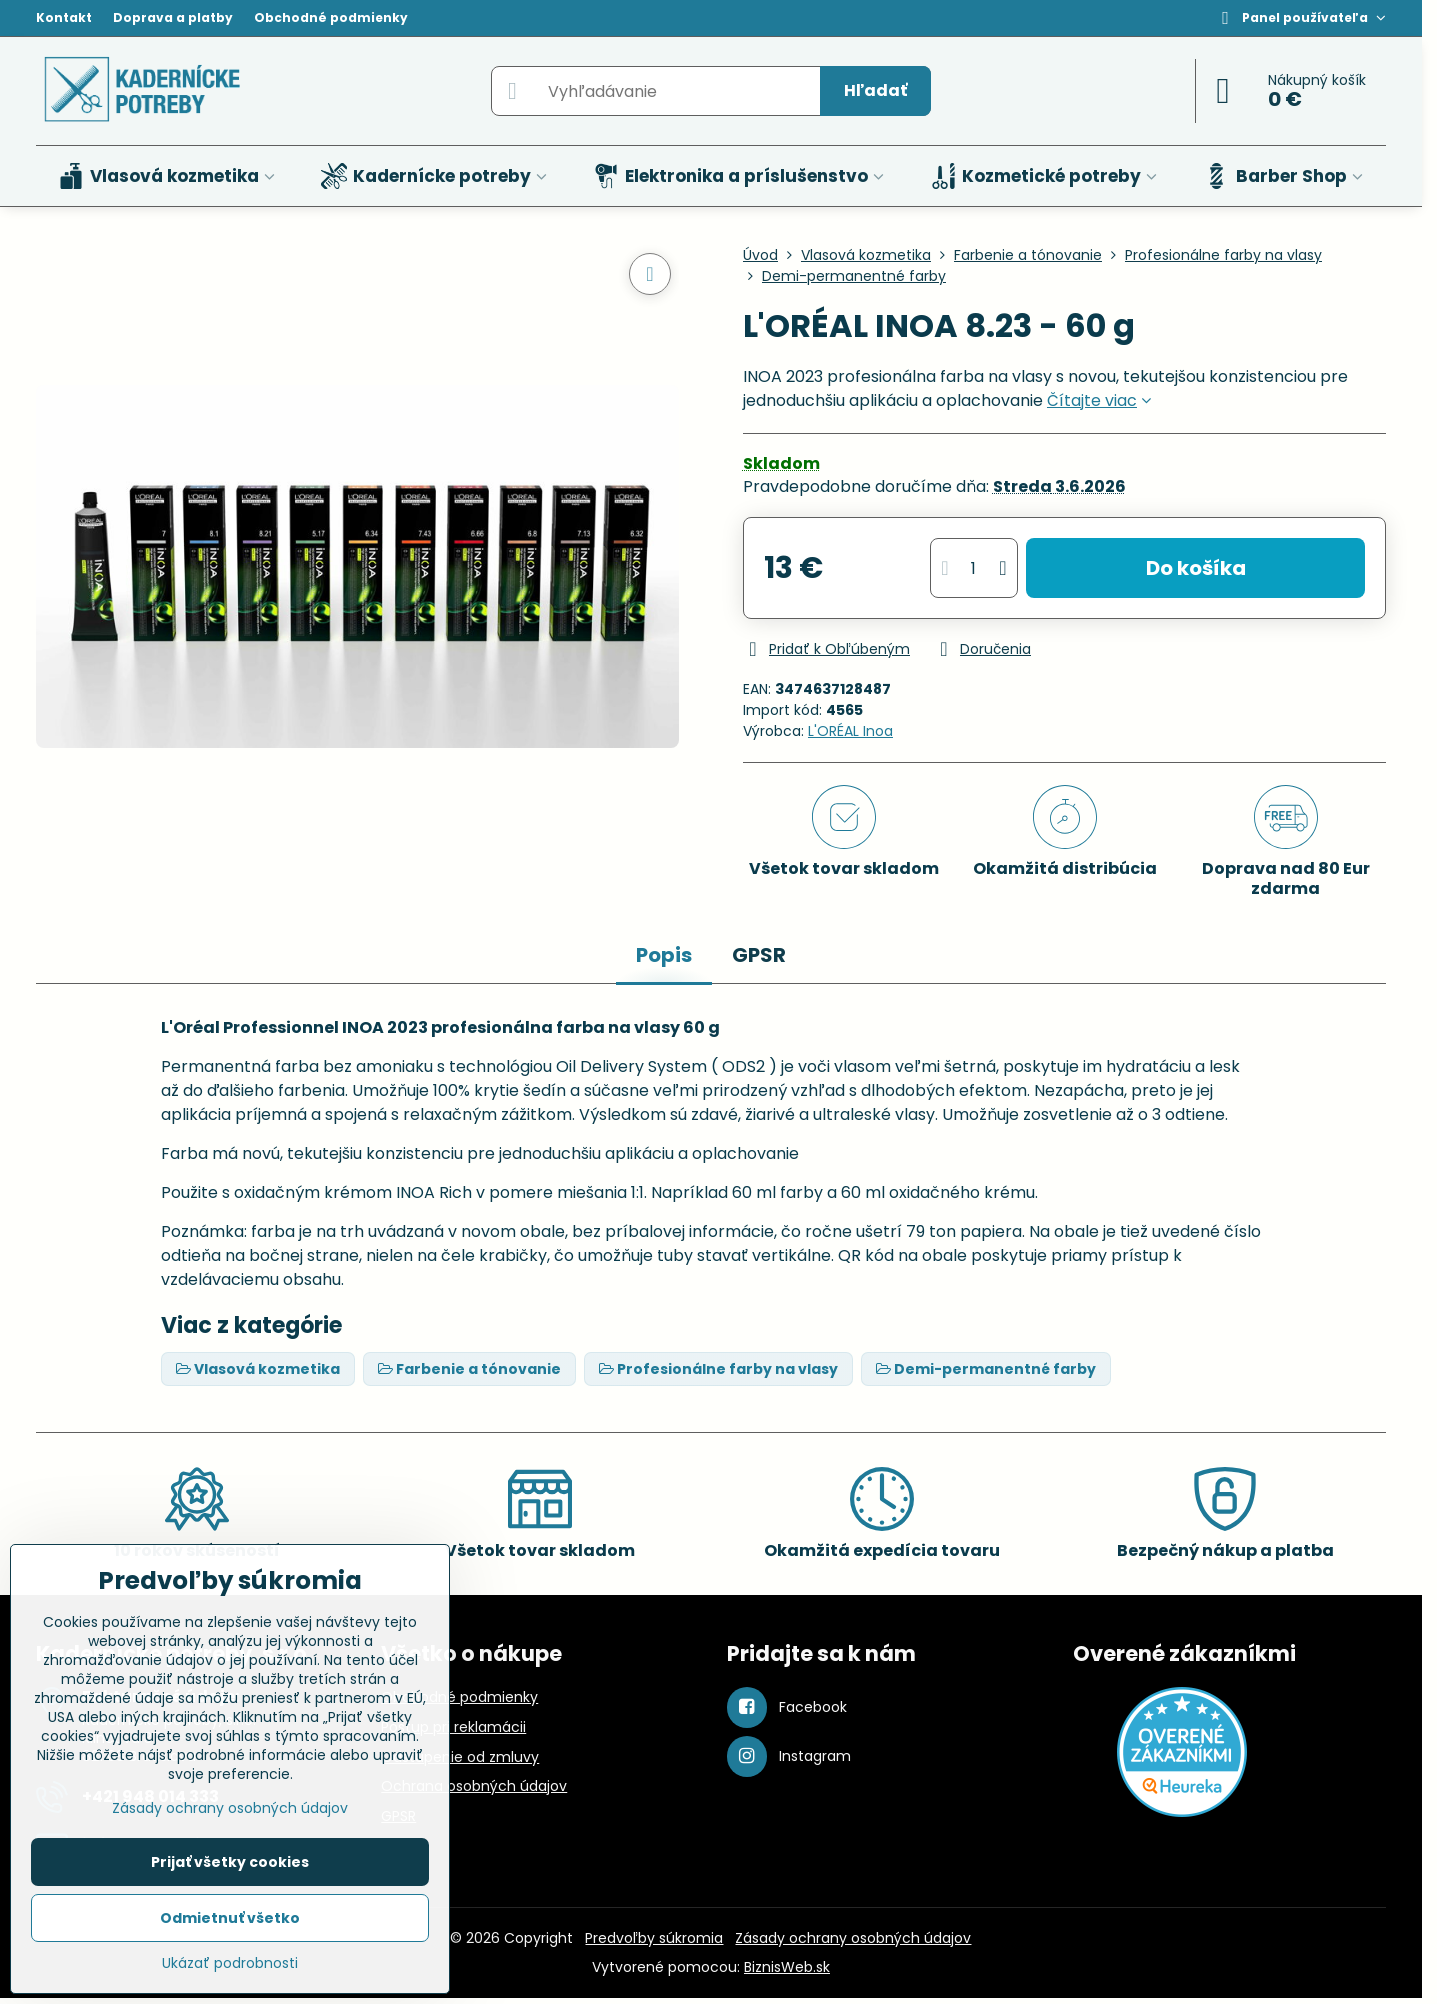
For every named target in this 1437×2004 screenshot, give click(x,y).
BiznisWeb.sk (787, 1967)
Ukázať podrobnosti (230, 1963)
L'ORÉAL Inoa (850, 731)
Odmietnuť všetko (230, 1918)
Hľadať (875, 90)
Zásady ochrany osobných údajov (853, 1938)
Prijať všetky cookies (230, 1862)
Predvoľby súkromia (654, 1938)
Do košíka (1196, 568)
